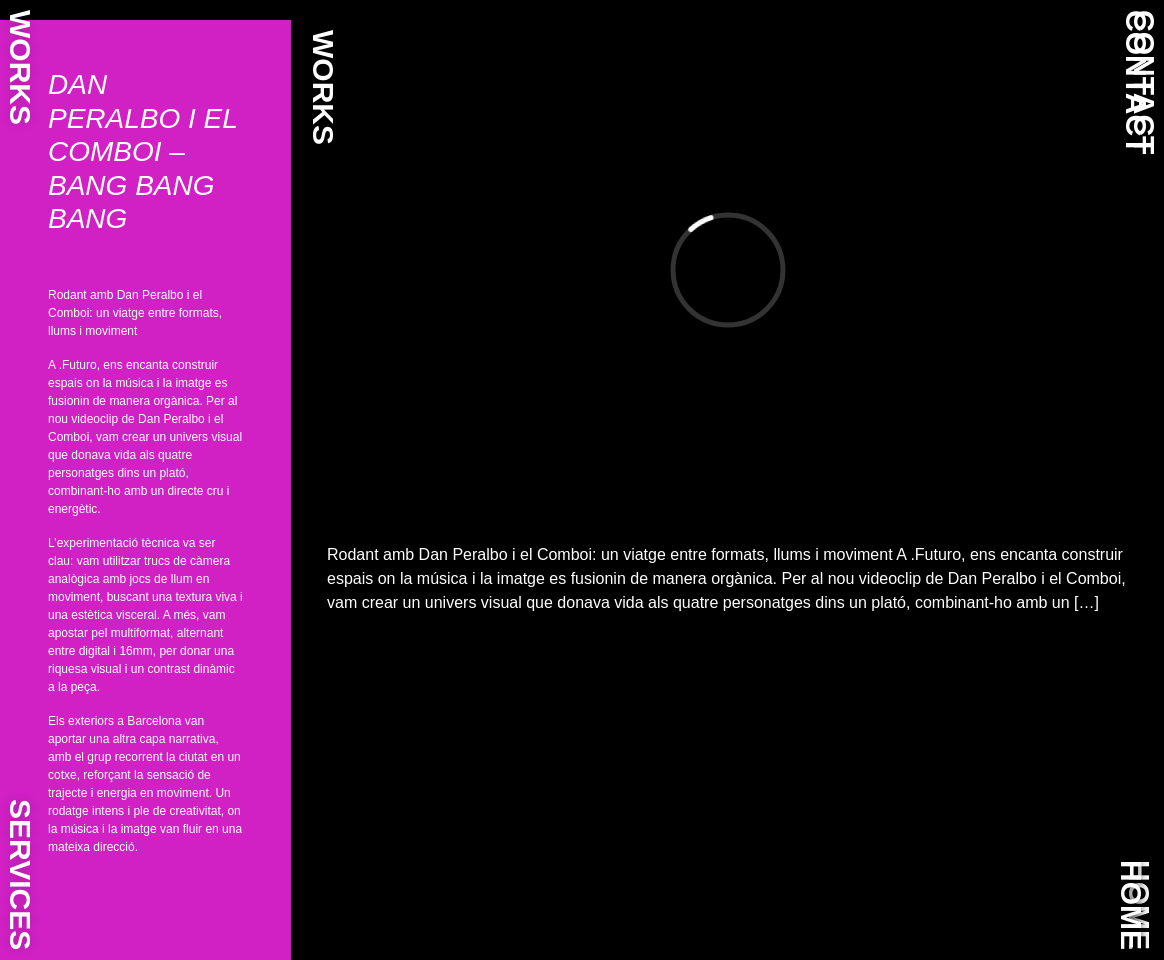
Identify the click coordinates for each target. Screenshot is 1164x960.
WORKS (20, 67)
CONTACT (1136, 82)
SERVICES (20, 874)
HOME (1131, 905)
